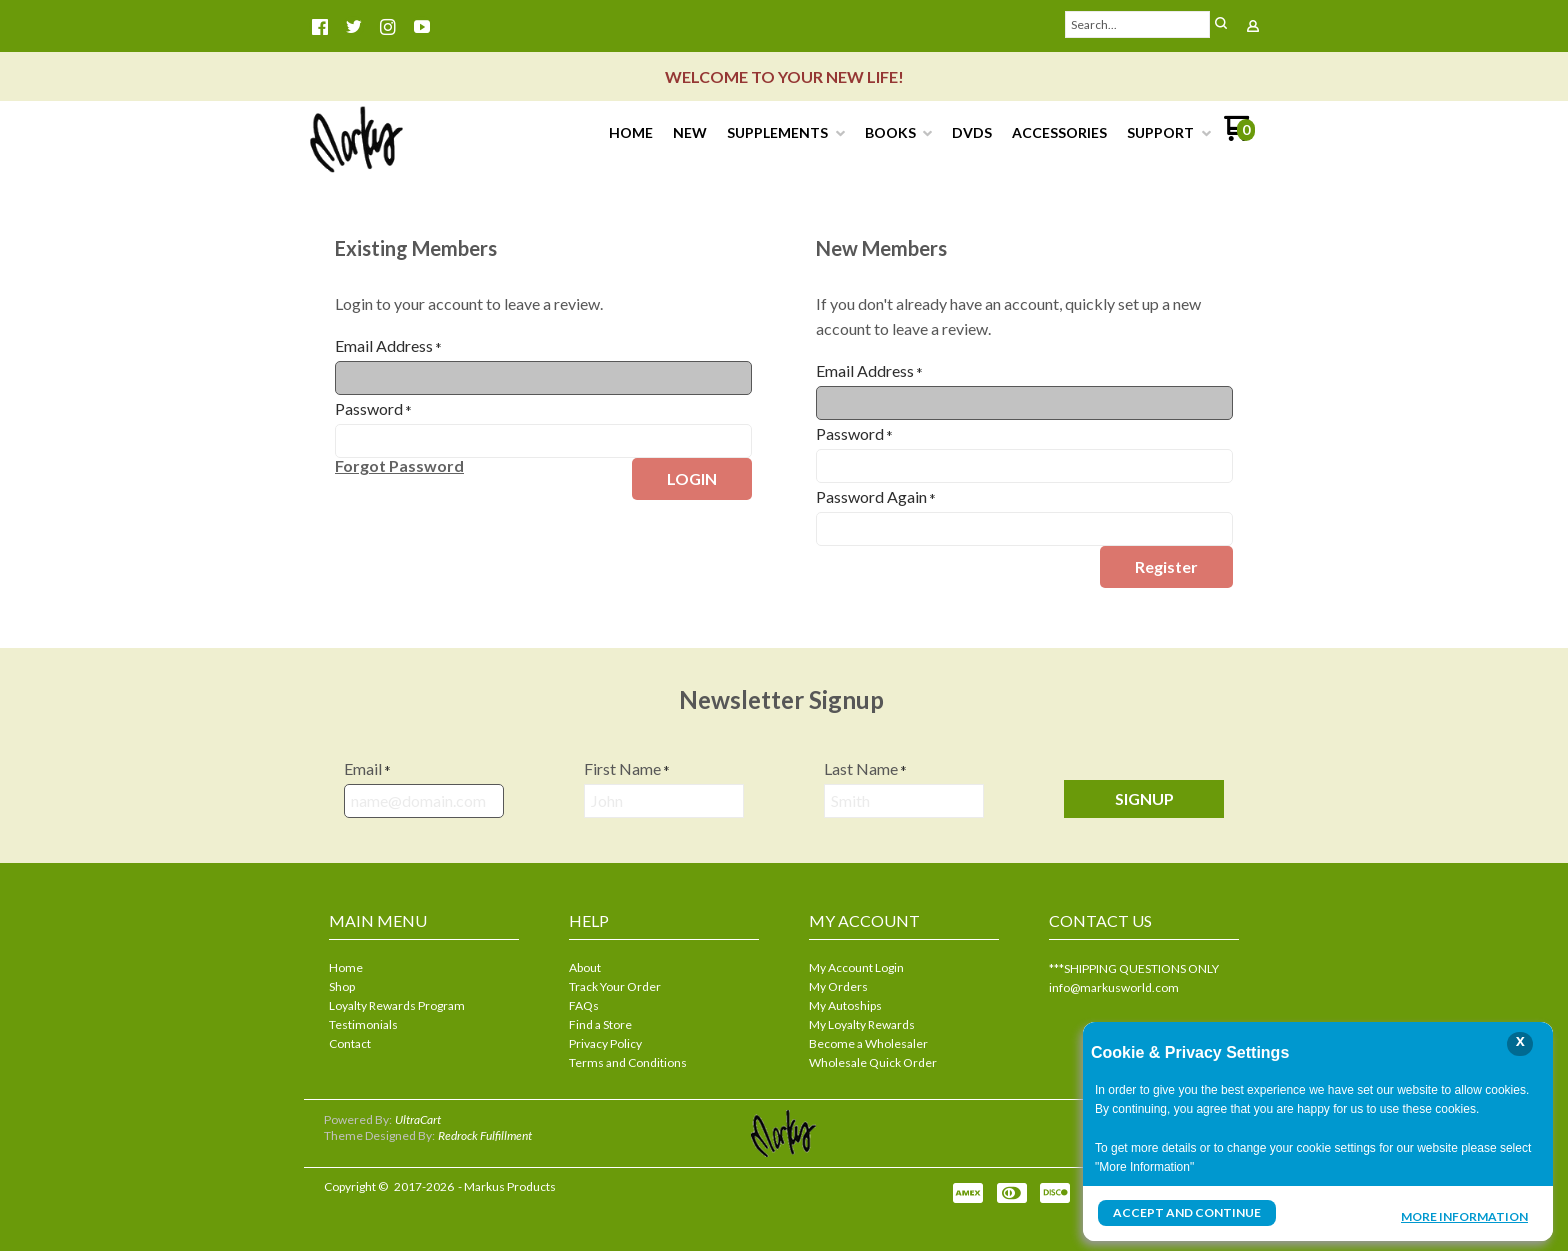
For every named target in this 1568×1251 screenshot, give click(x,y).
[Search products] (1138, 24)
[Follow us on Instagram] (388, 27)
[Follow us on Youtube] (422, 27)
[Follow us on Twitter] (354, 27)
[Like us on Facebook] (320, 27)
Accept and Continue (1187, 1212)
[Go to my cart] (1239, 135)
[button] (1221, 24)
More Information (1464, 1215)
